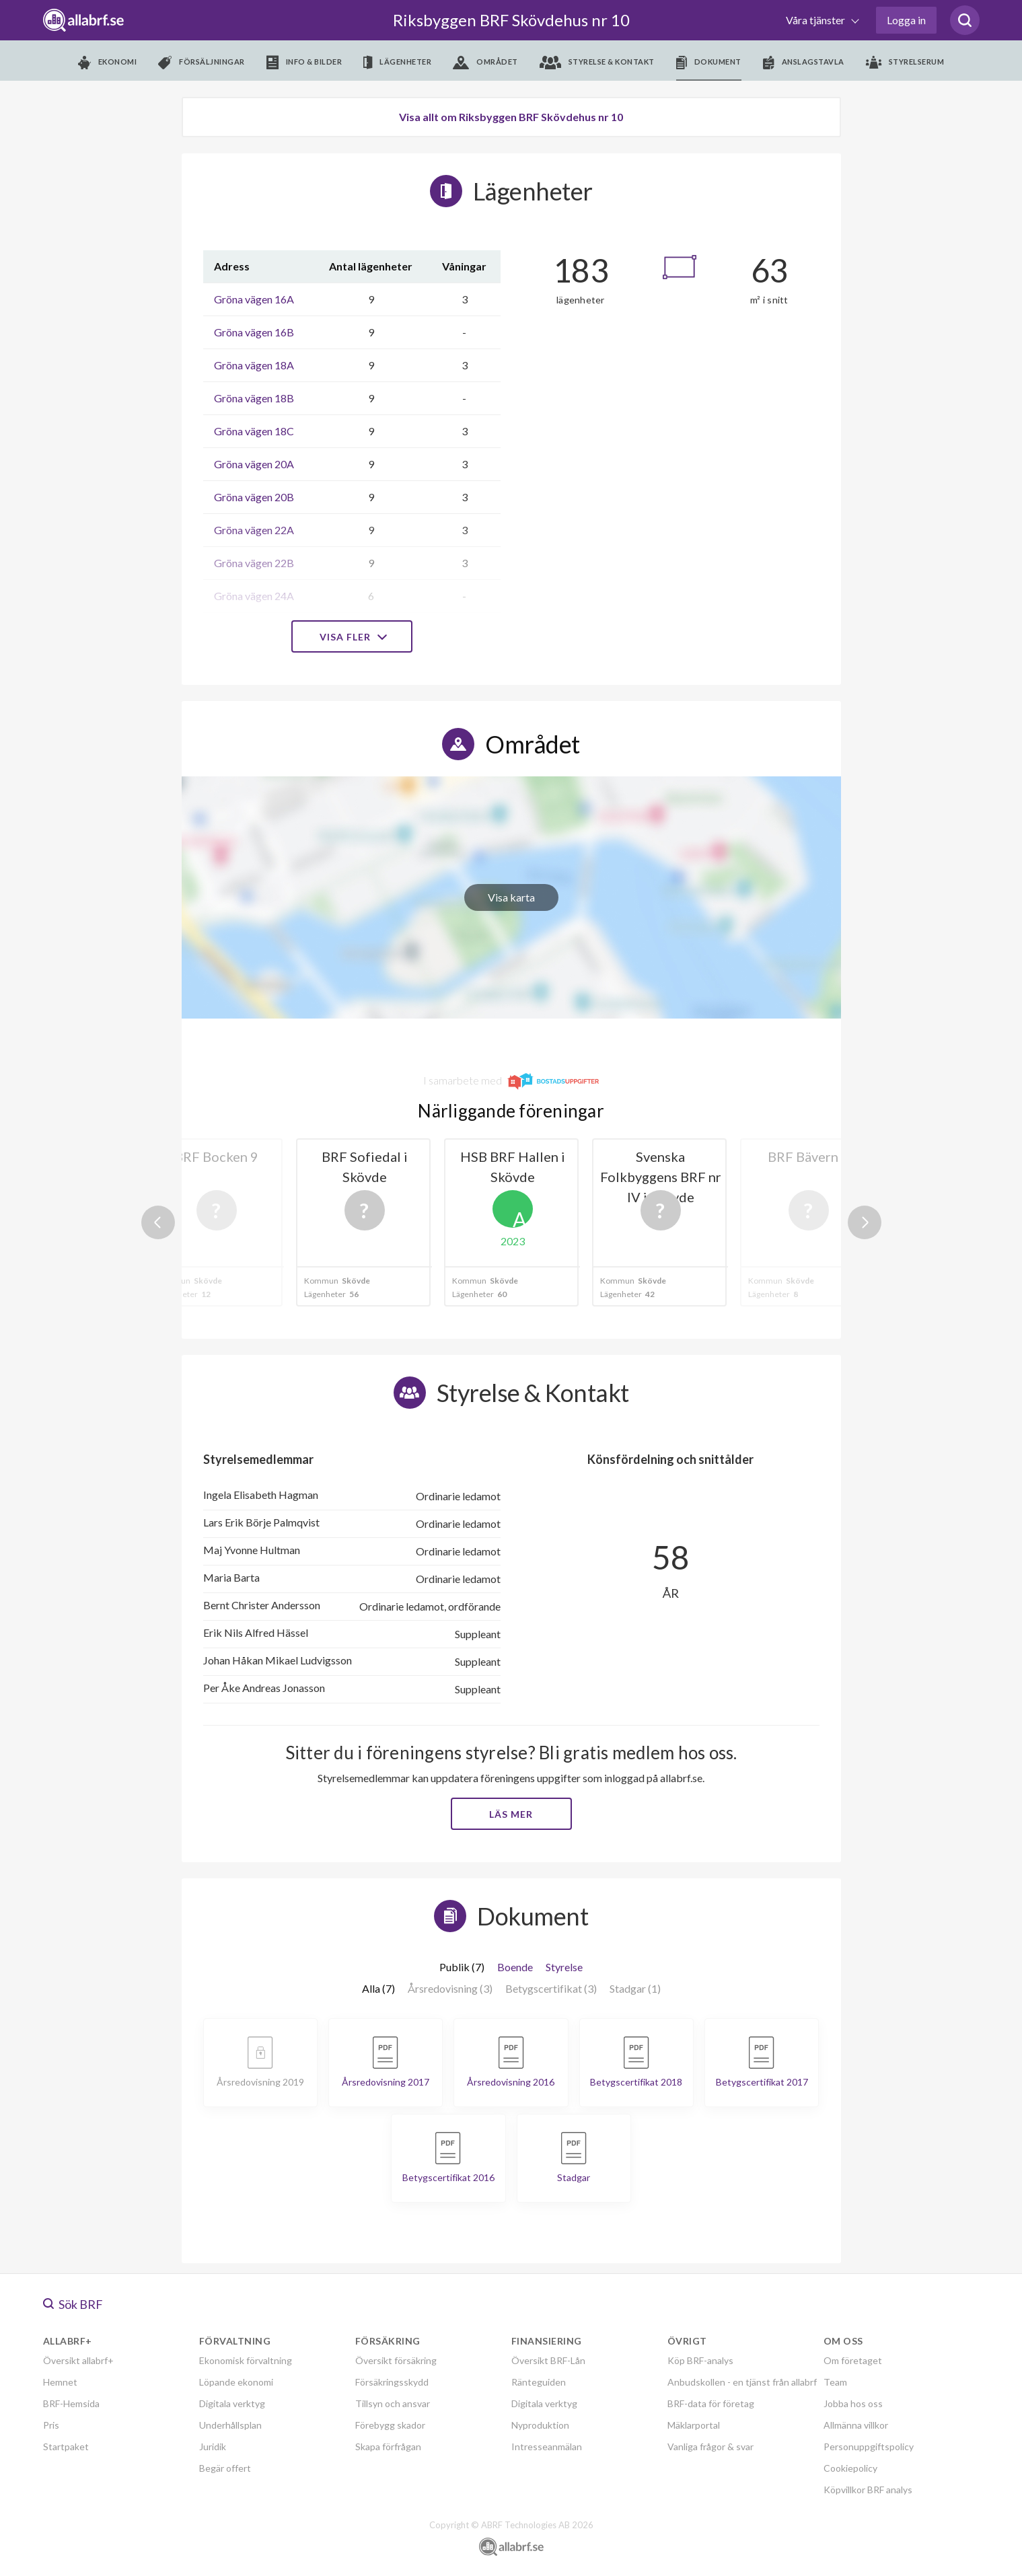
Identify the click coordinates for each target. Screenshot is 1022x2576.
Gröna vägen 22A (254, 529)
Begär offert (225, 2468)
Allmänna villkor (856, 2425)
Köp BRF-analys (700, 2360)
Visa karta (511, 897)
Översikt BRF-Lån (548, 2360)
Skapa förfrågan (388, 2446)
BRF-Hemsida (71, 2403)
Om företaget (853, 2360)
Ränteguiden (538, 2382)
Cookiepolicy (850, 2468)
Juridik (212, 2446)
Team (835, 2382)
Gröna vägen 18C (254, 431)
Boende (515, 1966)
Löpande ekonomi (236, 2382)
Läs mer (511, 1814)
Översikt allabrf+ (78, 2360)
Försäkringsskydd (392, 2382)
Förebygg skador (390, 2425)
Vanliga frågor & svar (710, 2446)
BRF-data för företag (710, 2403)
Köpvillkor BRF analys (868, 2489)
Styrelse (564, 1966)
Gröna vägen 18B (254, 398)
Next (864, 1222)
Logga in (906, 19)
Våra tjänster (816, 19)
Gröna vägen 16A (254, 299)
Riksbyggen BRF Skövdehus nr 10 (511, 20)
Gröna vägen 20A (254, 463)
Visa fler (352, 636)
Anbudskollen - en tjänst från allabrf (742, 2382)
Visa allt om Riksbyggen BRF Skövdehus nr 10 (511, 116)
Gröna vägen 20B (254, 496)
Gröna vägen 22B (254, 562)
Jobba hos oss (853, 2403)
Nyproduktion (540, 2425)
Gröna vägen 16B (254, 332)
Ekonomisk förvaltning (245, 2360)
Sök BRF (73, 2304)
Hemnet (60, 2382)
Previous (158, 1222)
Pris (51, 2425)
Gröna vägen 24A (254, 595)
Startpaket (66, 2446)
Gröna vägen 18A (254, 365)
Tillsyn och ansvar (392, 2403)
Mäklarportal (693, 2425)
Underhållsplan (230, 2425)
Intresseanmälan (546, 2446)
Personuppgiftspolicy (869, 2446)
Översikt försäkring (396, 2360)
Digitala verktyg (232, 2403)
